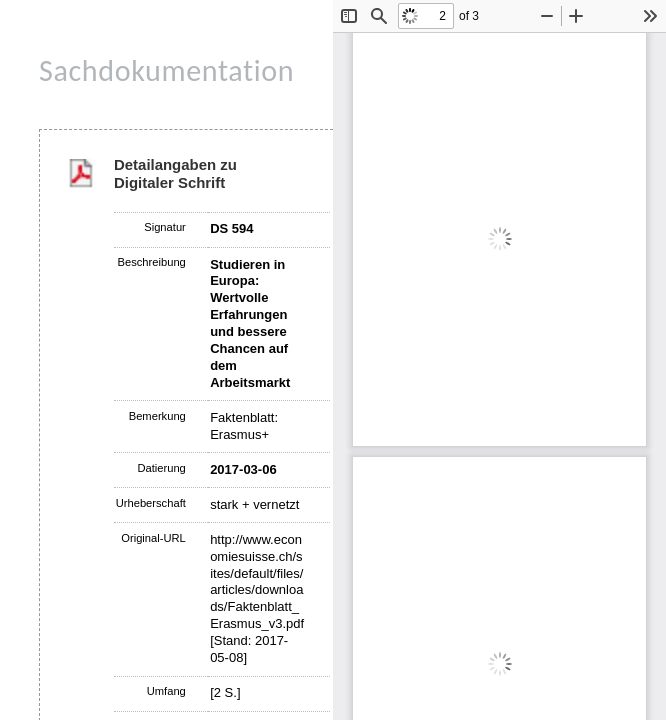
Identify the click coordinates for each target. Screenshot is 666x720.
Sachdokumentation (166, 70)
